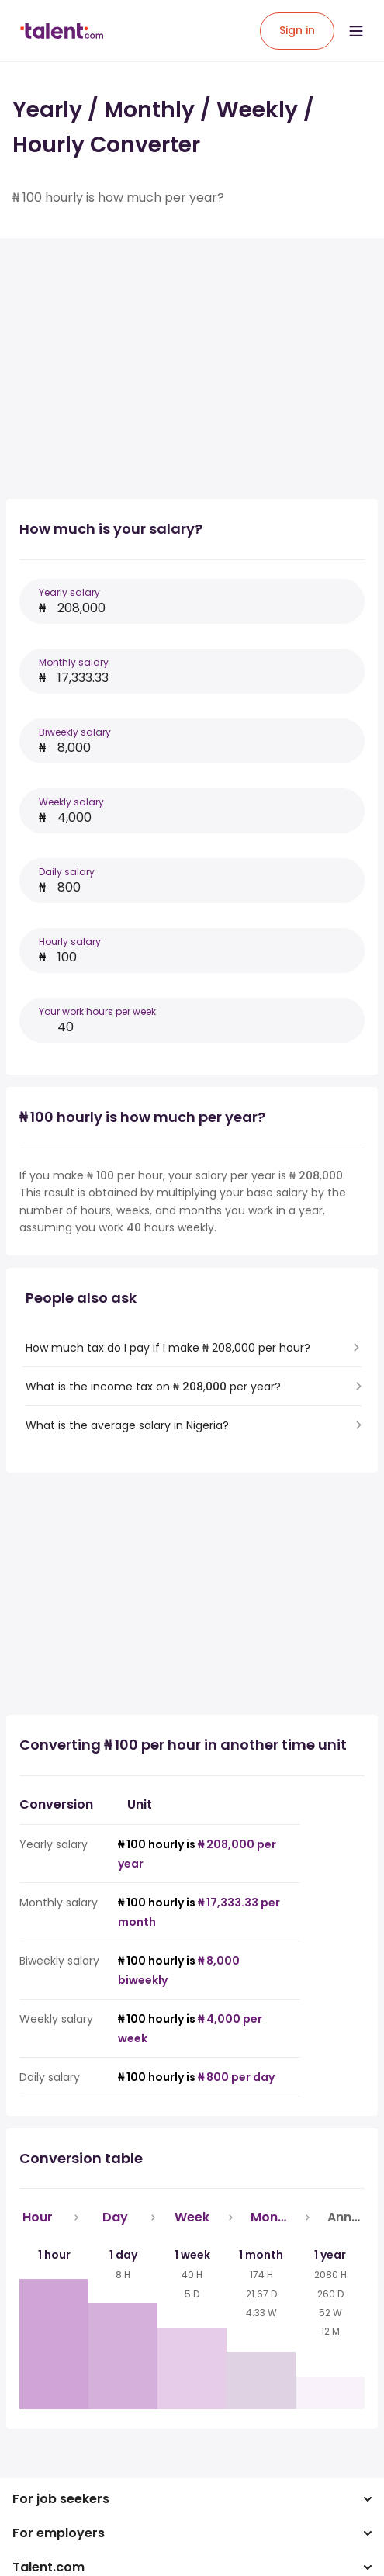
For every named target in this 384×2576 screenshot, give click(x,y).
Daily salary (67, 871)
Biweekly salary (75, 732)
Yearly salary (69, 592)
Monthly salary (74, 662)
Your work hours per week (97, 1011)
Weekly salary (71, 801)
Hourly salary (70, 941)
